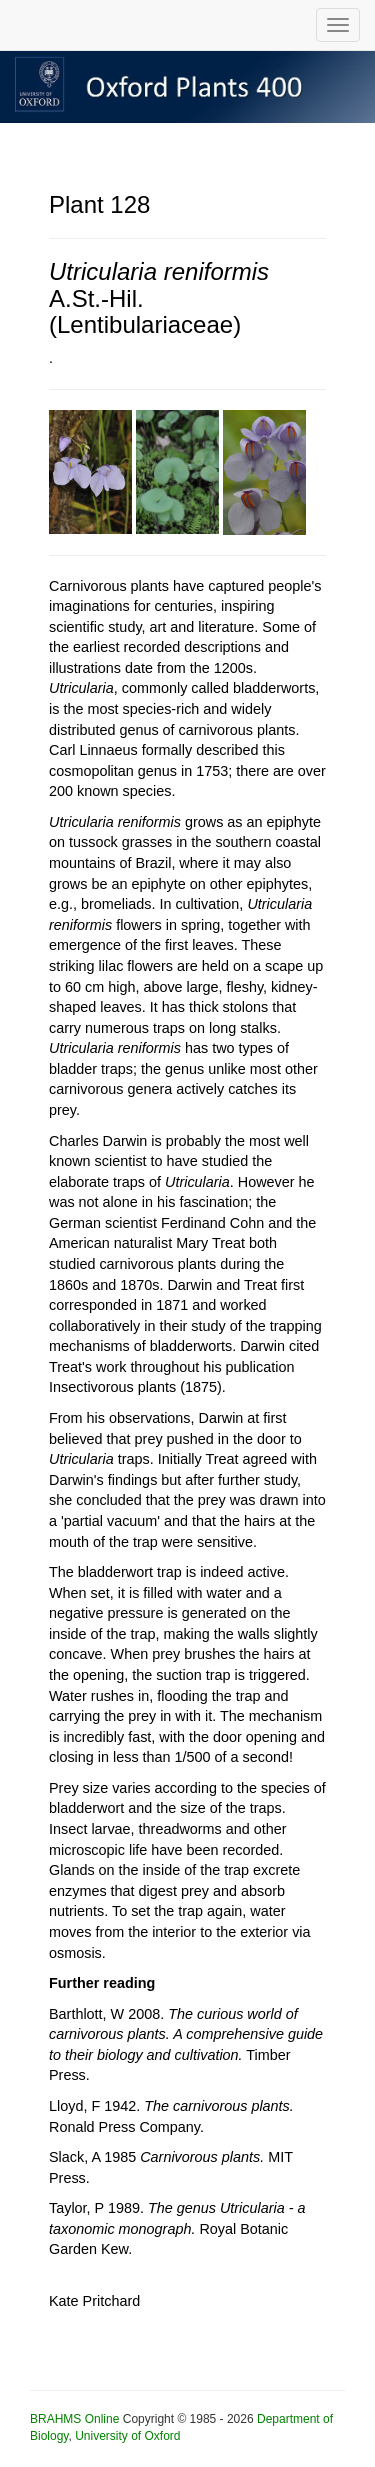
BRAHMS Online (74, 2419)
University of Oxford (127, 2436)
